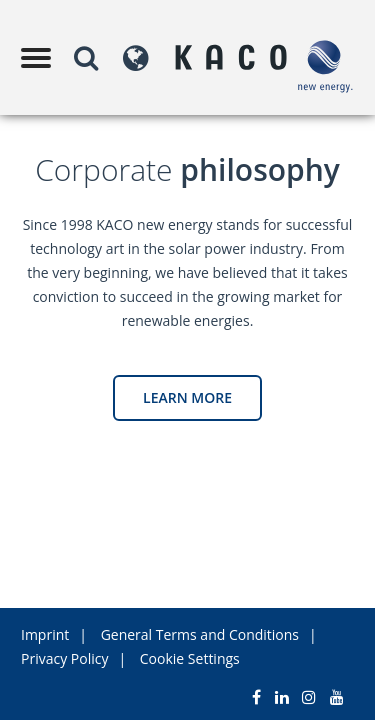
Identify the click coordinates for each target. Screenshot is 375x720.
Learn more (187, 397)
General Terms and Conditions (200, 634)
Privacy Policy (64, 658)
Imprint (45, 634)
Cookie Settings (190, 658)
